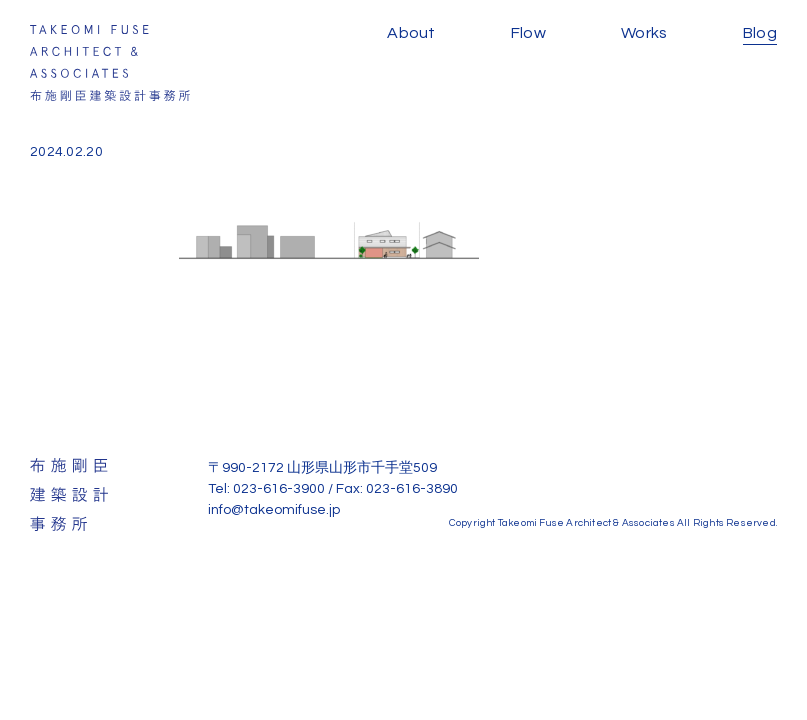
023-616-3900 (279, 489)
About (411, 33)
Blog (760, 33)
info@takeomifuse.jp (274, 510)
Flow (528, 33)
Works (644, 33)
